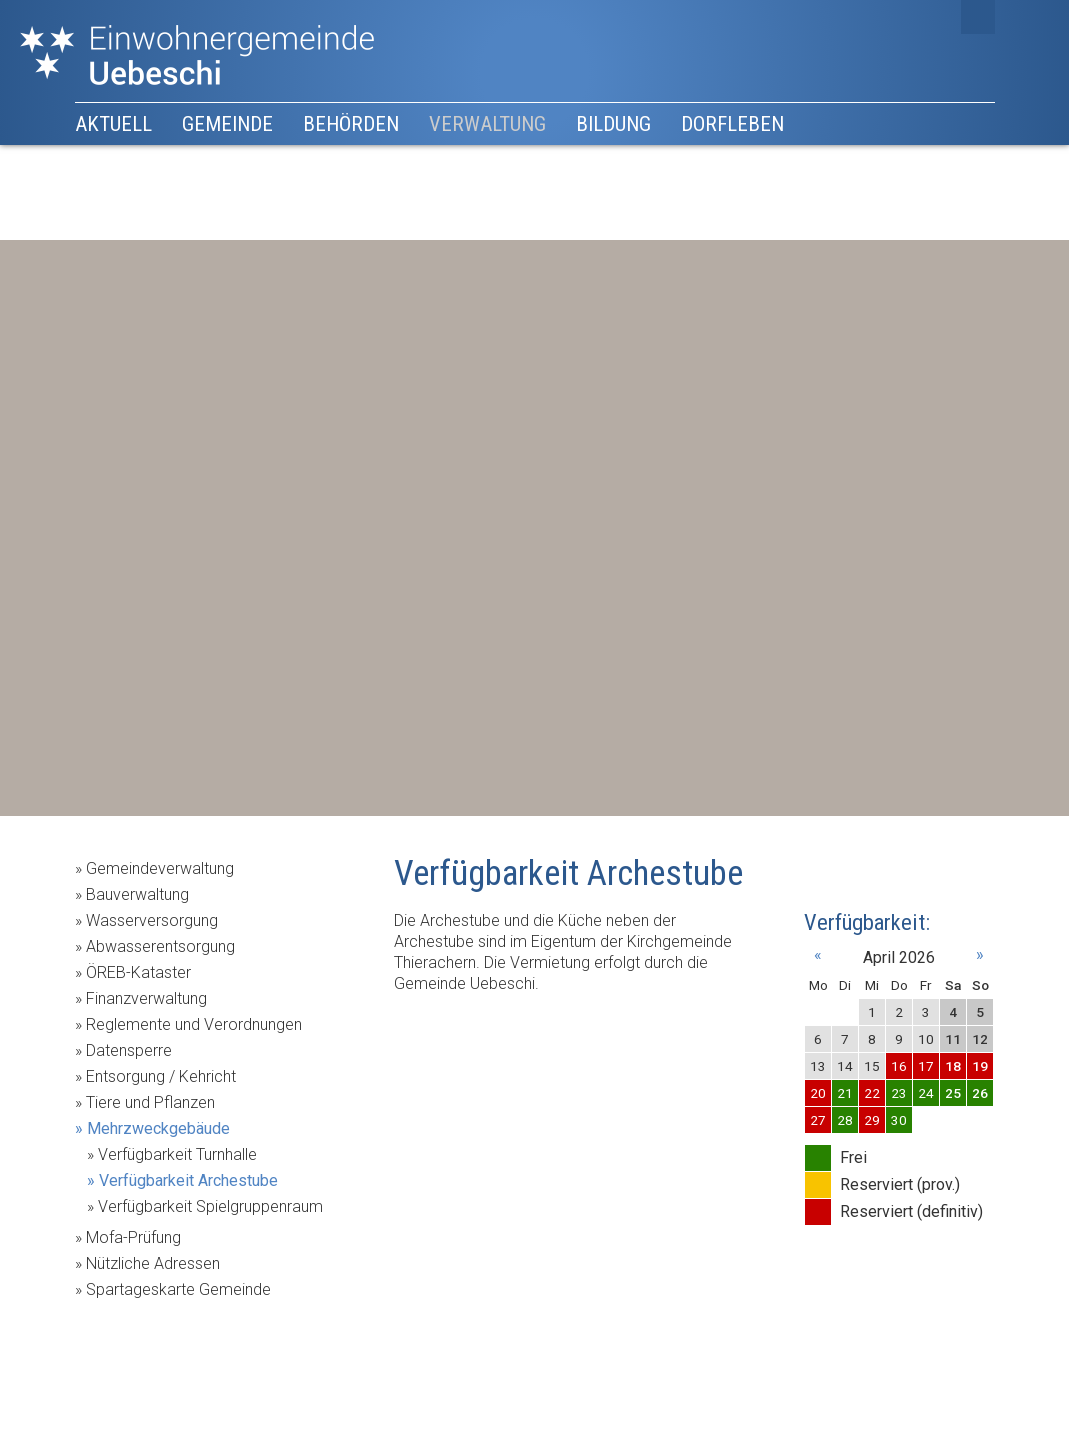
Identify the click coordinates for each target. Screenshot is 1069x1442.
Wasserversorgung (152, 920)
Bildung (613, 124)
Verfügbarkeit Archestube (188, 1180)
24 (926, 1093)
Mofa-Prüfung (133, 1237)
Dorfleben (732, 124)
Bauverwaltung (137, 894)
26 (980, 1093)
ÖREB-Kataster (138, 972)
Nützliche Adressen (153, 1263)
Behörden (351, 124)
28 (845, 1120)
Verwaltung (487, 124)
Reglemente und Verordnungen (194, 1024)
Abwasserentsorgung (160, 946)
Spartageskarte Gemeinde (178, 1289)
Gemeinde (227, 124)
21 (845, 1093)
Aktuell (113, 124)
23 (899, 1093)
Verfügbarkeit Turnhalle (177, 1154)
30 (899, 1120)
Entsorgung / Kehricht (161, 1076)
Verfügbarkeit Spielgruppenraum (210, 1206)
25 (953, 1093)
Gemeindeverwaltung (160, 868)
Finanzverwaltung (146, 998)
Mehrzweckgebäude (158, 1128)
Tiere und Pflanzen (150, 1102)
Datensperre (129, 1050)
